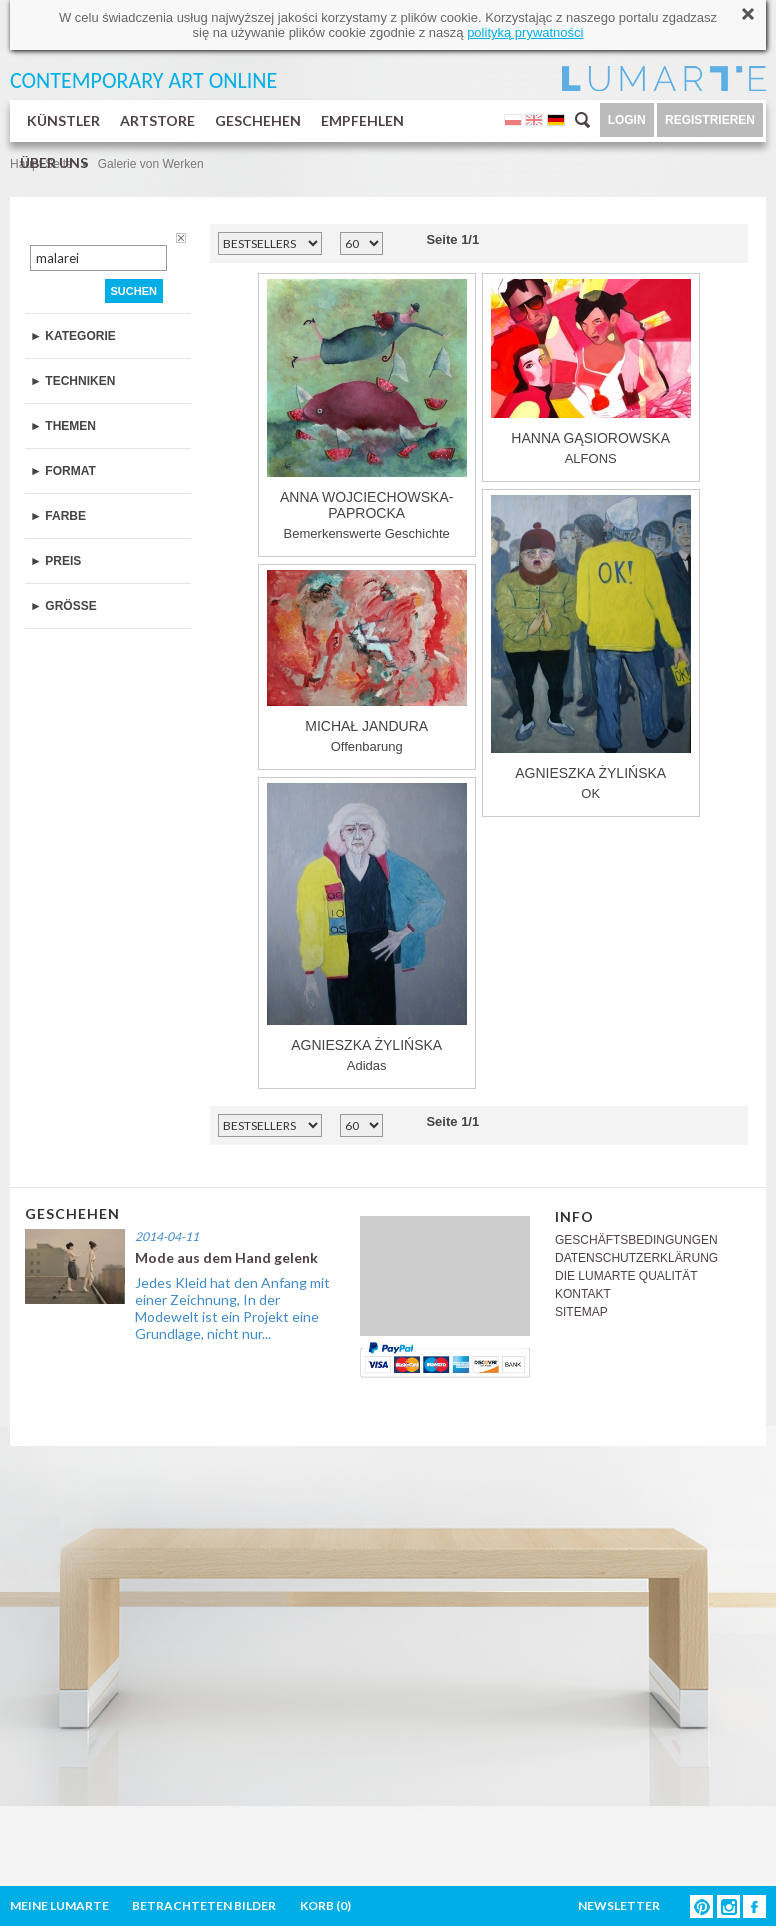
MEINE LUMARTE (59, 1905)
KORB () (325, 1905)
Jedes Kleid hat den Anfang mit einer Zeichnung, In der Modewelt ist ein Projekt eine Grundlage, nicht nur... (232, 1308)
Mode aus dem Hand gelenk (226, 1257)
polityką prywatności (525, 32)
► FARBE (58, 516)
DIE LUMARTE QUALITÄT (626, 1276)
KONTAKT (583, 1294)
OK (591, 648)
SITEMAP (581, 1312)
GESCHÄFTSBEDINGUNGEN (636, 1240)
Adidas (367, 928)
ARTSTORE (157, 120)
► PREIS (55, 561)
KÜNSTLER (63, 120)
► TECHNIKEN (72, 381)
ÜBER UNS (54, 162)
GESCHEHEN (258, 120)
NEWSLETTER (619, 1905)
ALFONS (591, 372)
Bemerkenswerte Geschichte (367, 410)
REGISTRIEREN (710, 120)
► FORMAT (63, 471)
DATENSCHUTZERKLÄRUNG (636, 1258)
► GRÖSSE (63, 606)
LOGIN (627, 120)
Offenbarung (367, 662)
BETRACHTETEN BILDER (204, 1905)
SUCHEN (134, 291)
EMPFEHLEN (362, 120)
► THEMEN (63, 426)
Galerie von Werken (151, 164)
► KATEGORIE (73, 336)
